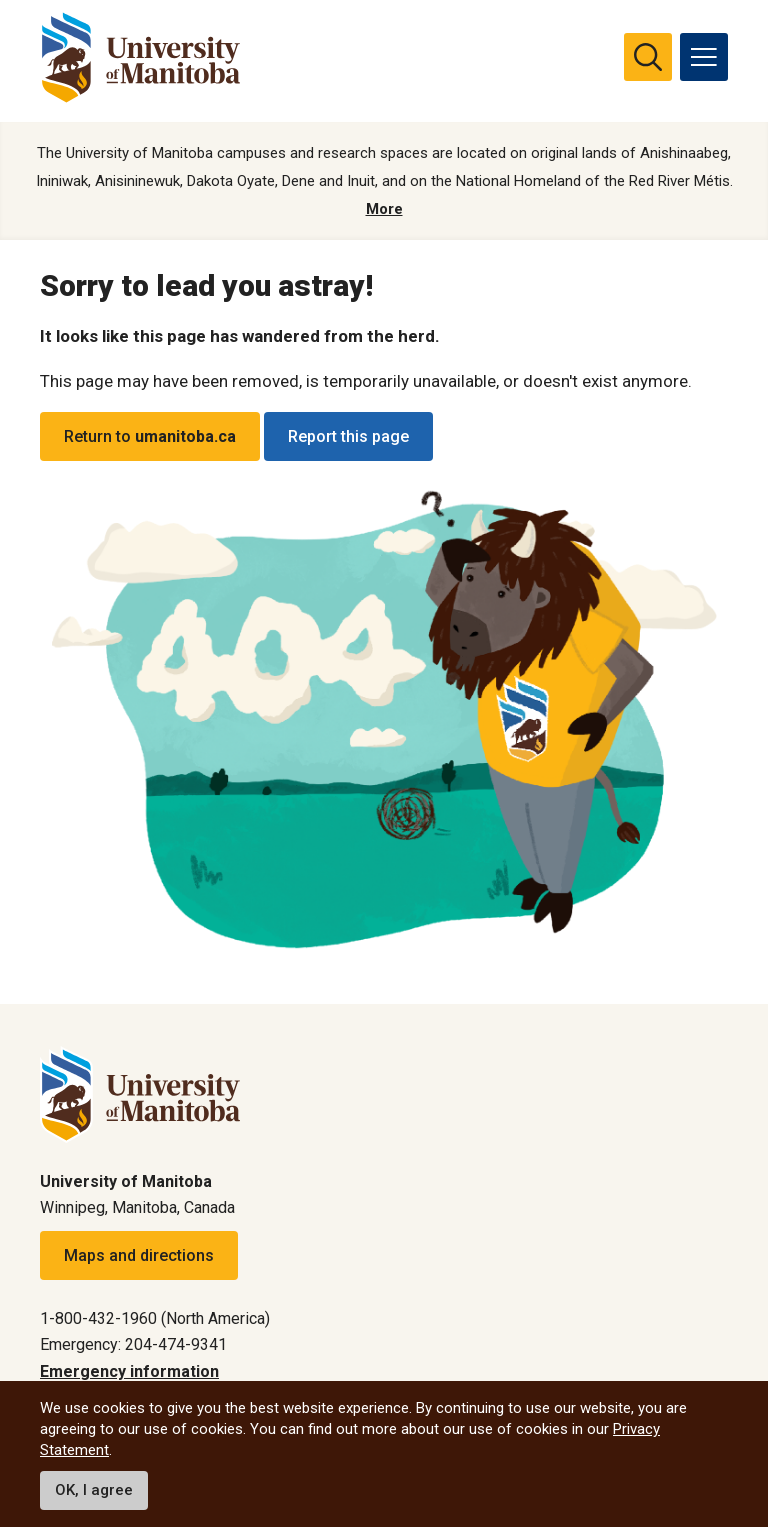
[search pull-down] (648, 57)
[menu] (704, 57)
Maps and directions (139, 1255)
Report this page (348, 436)
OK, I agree (94, 1490)
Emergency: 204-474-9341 (133, 1344)
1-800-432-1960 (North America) (155, 1318)
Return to (150, 436)
